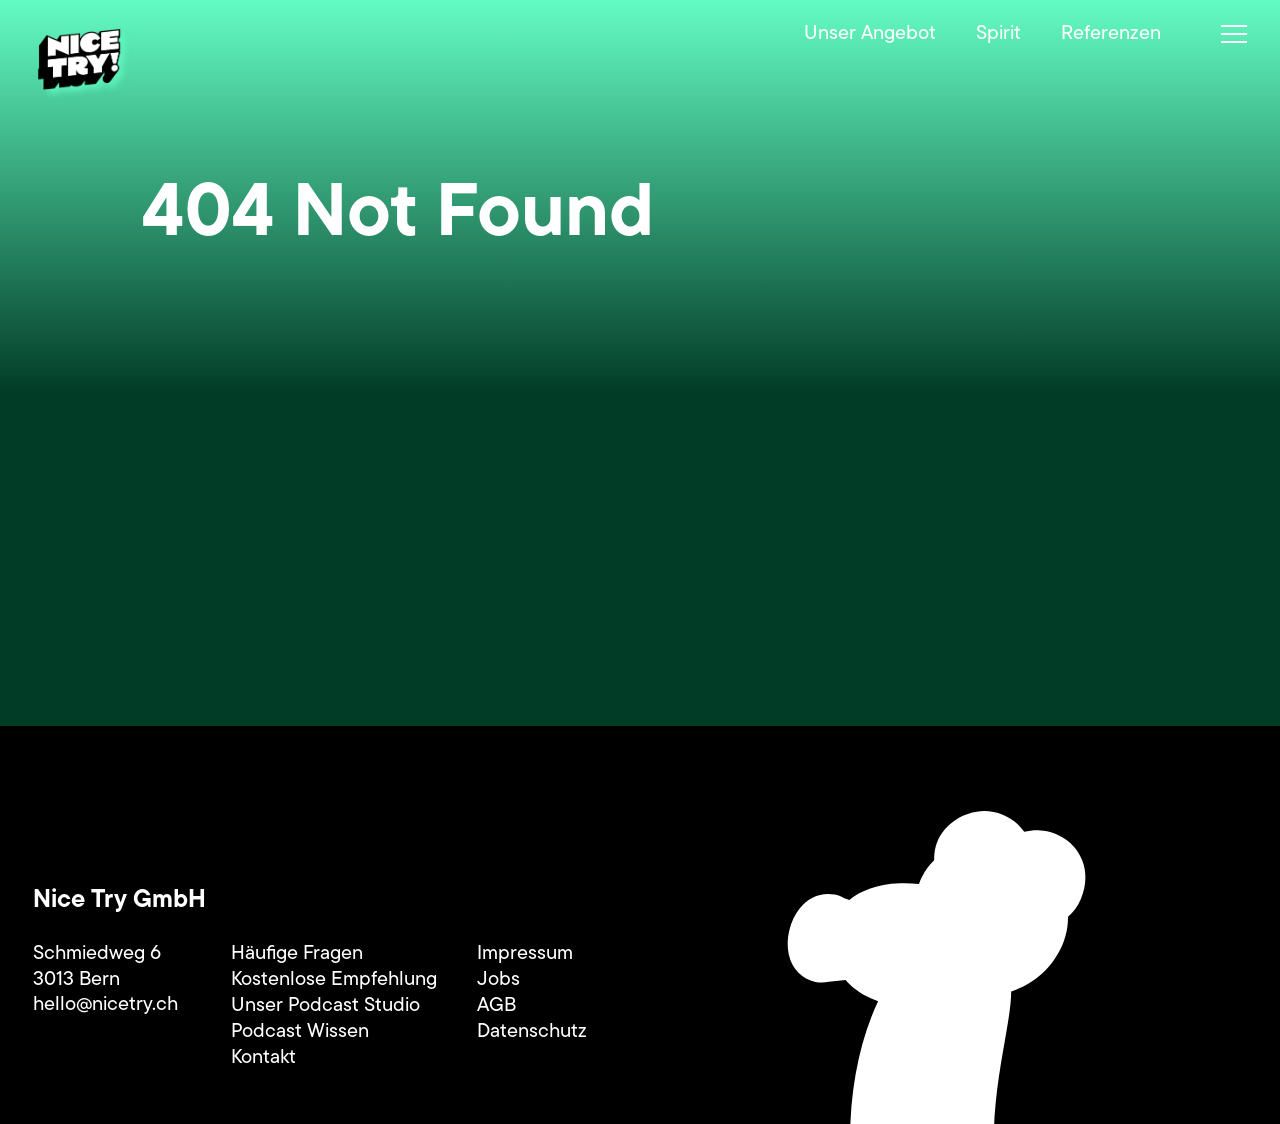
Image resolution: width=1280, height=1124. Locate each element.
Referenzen (1111, 34)
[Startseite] (84, 64)
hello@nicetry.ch (105, 1005)
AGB (496, 1006)
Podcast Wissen (300, 1032)
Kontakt (263, 1058)
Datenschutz (532, 1032)
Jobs (498, 980)
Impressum (525, 954)
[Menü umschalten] (1234, 34)
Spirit (998, 34)
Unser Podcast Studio (325, 1006)
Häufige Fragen (297, 954)
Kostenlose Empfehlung (334, 980)
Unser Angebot (870, 34)
